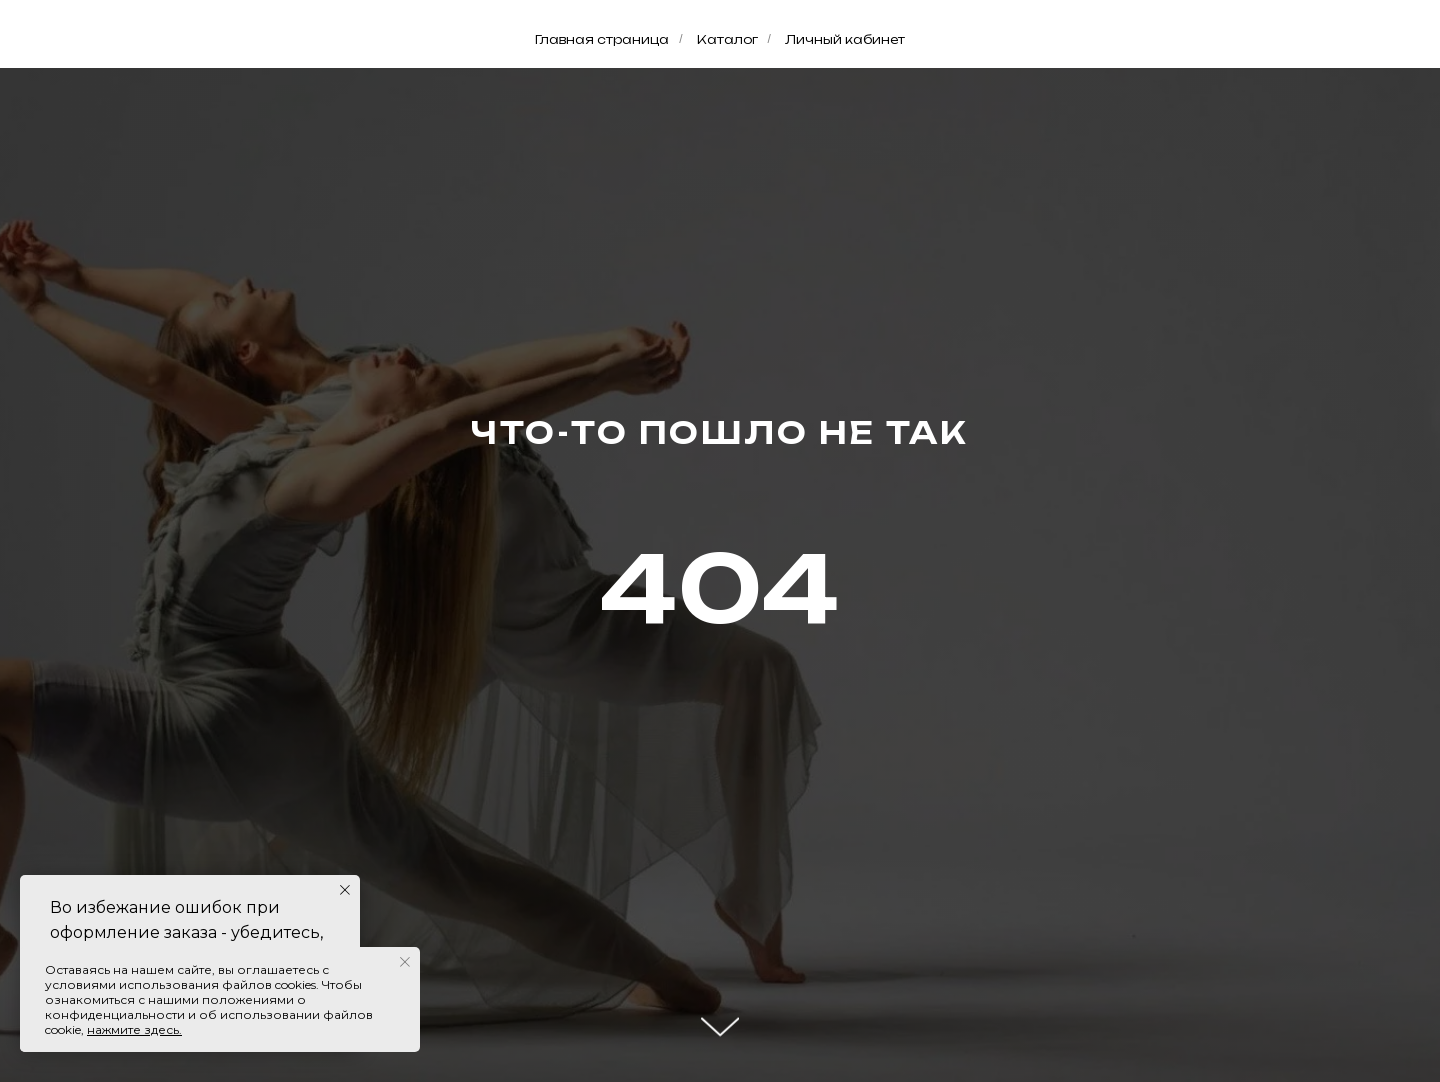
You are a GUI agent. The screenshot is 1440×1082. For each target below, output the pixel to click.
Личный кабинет (845, 39)
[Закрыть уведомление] (345, 890)
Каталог (727, 39)
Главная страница (602, 39)
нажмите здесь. (134, 1029)
